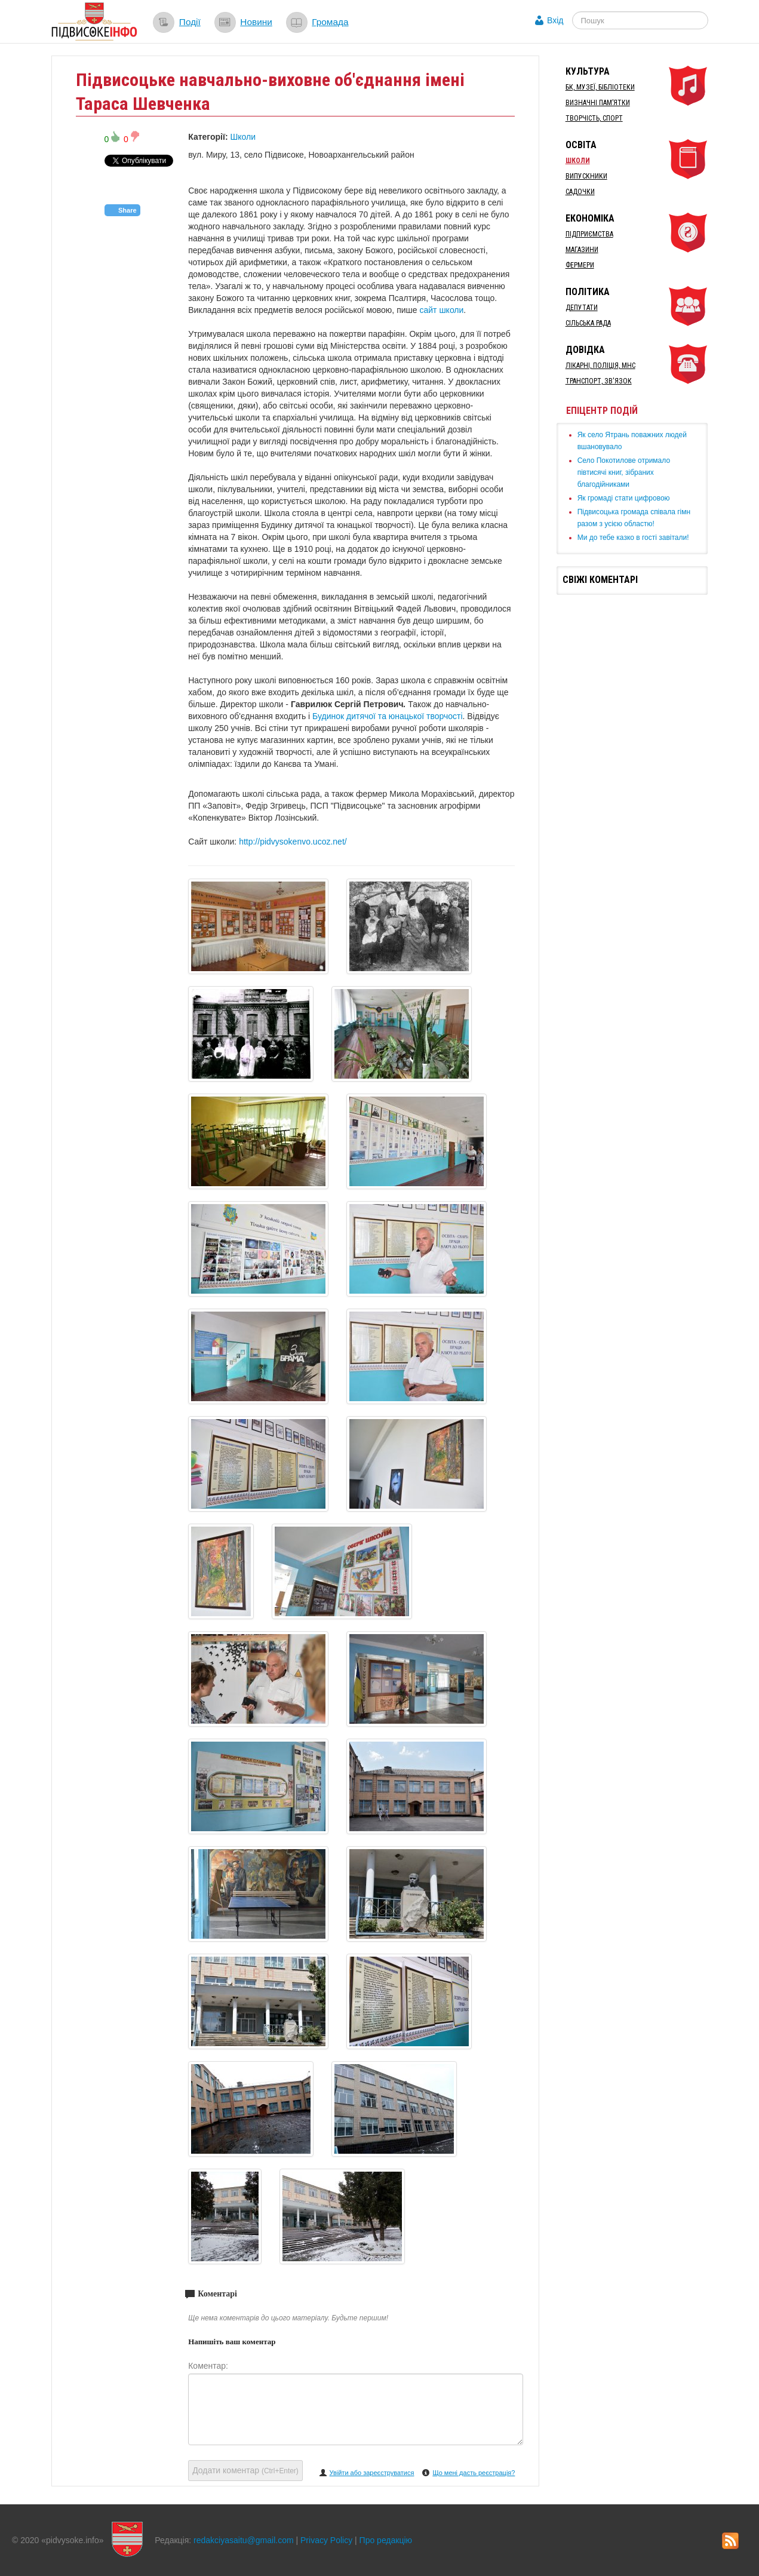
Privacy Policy (326, 2540)
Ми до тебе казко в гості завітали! (633, 537)
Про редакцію (386, 2540)
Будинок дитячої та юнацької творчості (387, 716)
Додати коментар (245, 2470)
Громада (330, 22)
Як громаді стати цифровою (623, 498)
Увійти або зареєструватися (372, 2472)
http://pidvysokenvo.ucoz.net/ (293, 841)
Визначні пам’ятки (598, 103)
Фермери (580, 265)
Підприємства (589, 234)
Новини (256, 22)
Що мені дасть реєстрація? (473, 2472)
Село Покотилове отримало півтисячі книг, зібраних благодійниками (623, 472)
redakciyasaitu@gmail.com (243, 2540)
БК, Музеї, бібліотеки (600, 87)
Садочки (580, 192)
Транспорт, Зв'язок (599, 381)
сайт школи (441, 310)
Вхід (555, 20)
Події (190, 22)
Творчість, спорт (594, 118)
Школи (243, 137)
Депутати (582, 307)
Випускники (586, 176)
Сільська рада (588, 323)
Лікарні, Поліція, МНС (600, 365)
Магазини (582, 249)
